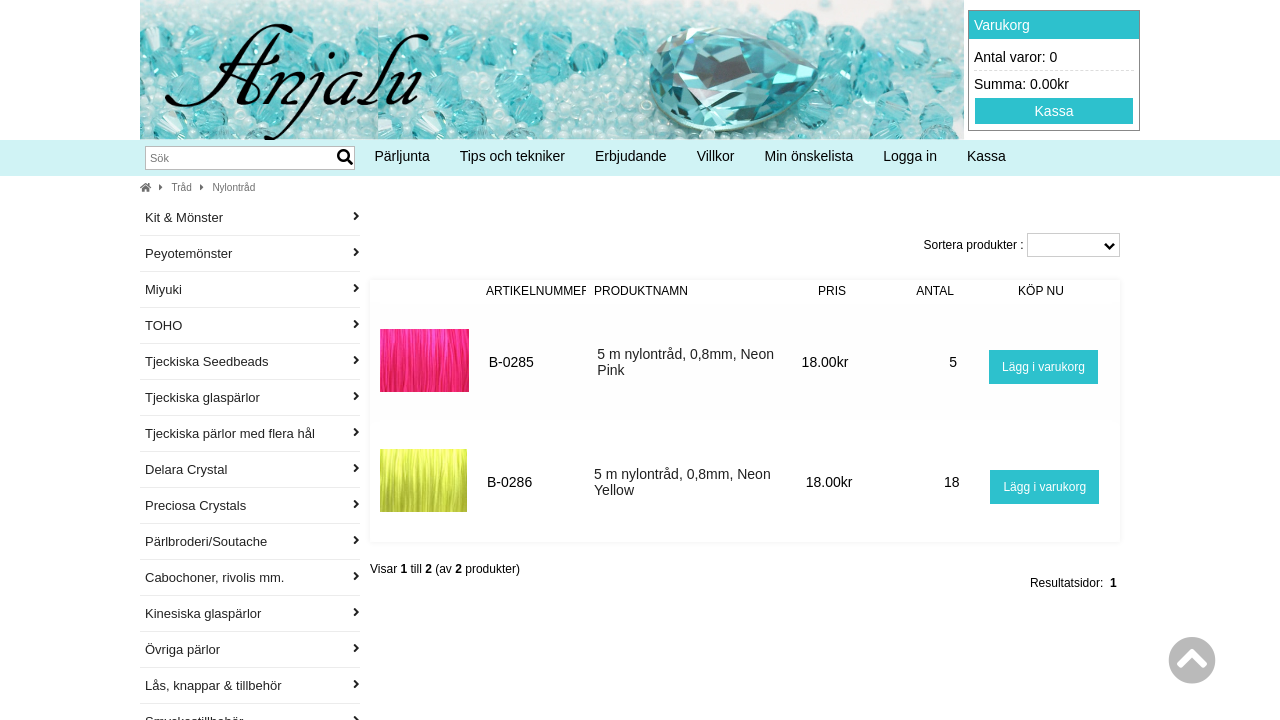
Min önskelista (809, 156)
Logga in (910, 156)
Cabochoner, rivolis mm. (252, 577)
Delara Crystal (252, 469)
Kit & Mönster (252, 217)
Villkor (716, 156)
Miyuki (252, 289)
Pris (832, 291)
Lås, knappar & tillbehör (252, 685)
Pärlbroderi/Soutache (252, 541)
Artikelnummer (538, 291)
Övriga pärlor (252, 649)
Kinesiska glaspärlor (252, 613)
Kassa (1054, 111)
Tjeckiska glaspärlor (252, 397)
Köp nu (1041, 291)
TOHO (252, 325)
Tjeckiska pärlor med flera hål (252, 433)
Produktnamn (641, 291)
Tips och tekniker (512, 156)
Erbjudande (631, 156)
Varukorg (1002, 25)
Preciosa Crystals (252, 505)
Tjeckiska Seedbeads (252, 361)
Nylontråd (233, 187)
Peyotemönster (252, 253)
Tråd (182, 187)
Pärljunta (401, 156)
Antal (935, 291)
